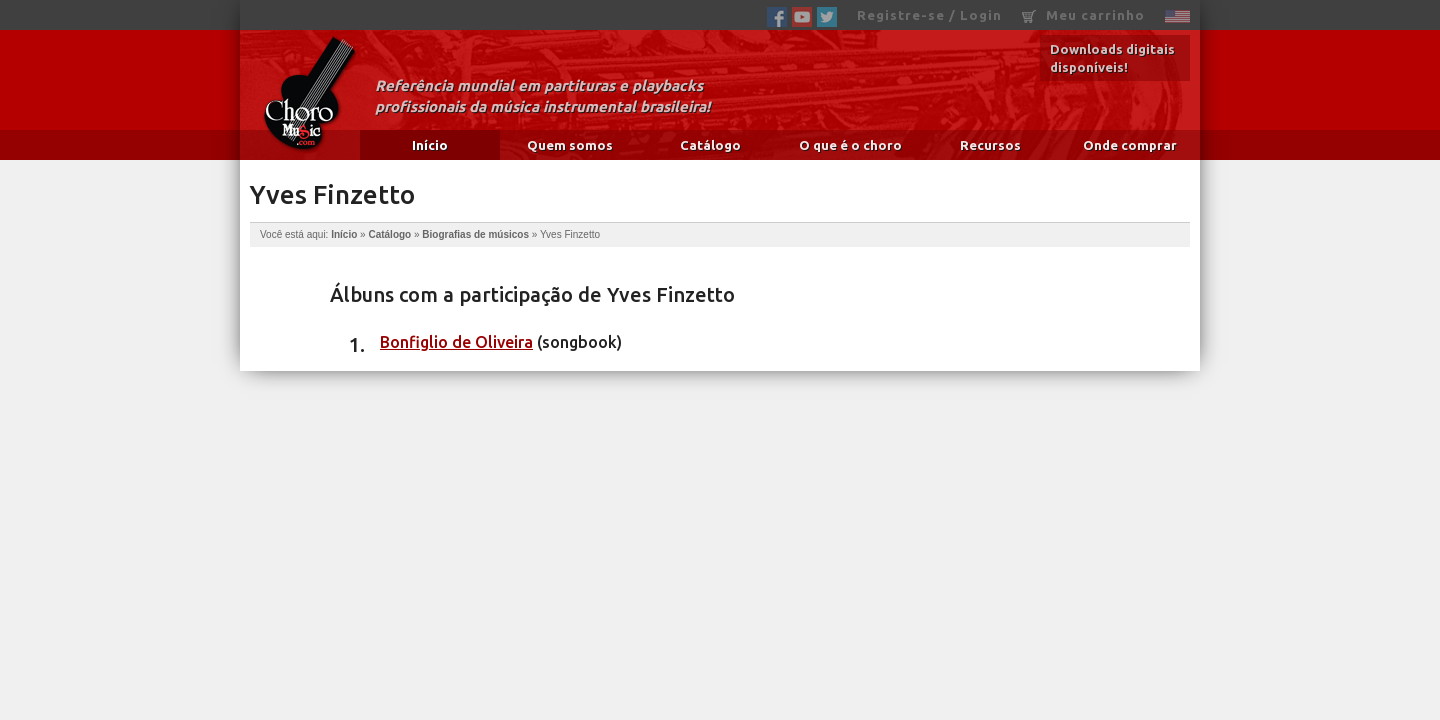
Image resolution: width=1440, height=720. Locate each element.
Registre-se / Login (929, 15)
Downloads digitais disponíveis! (1112, 58)
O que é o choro (850, 145)
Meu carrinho (1083, 15)
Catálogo (710, 145)
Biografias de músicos (475, 234)
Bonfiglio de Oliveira (456, 342)
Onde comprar (1130, 145)
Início (430, 145)
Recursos (990, 145)
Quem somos (570, 145)
